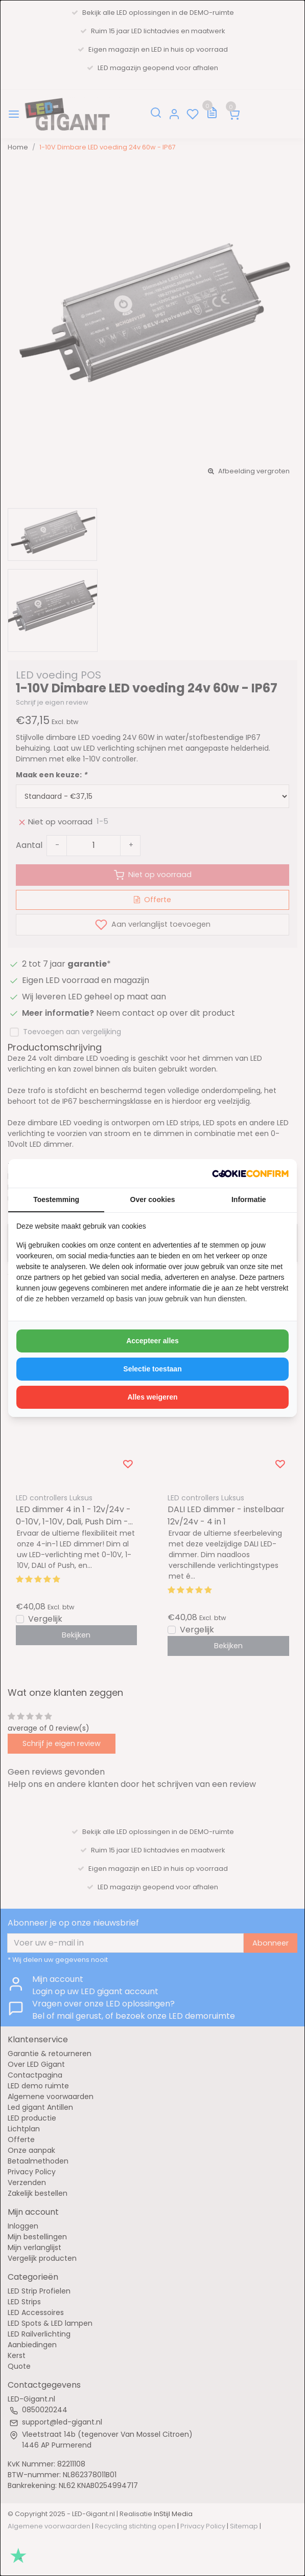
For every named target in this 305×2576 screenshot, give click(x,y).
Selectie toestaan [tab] (152, 1369)
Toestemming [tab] (56, 1199)
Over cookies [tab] (152, 1199)
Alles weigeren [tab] (152, 1397)
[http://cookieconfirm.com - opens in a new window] (250, 1173)
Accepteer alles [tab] (152, 1341)
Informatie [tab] (248, 1199)
